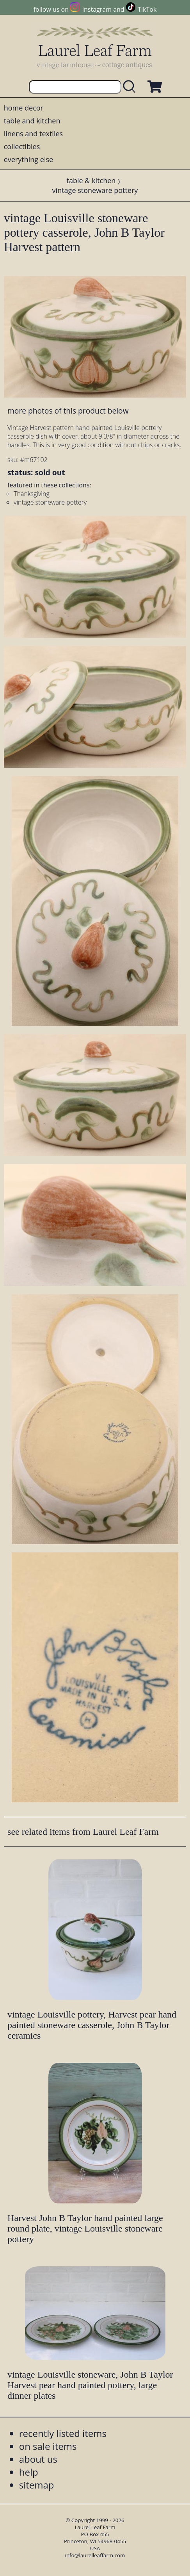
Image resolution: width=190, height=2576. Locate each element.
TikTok (147, 9)
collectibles (22, 146)
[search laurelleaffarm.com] (131, 87)
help (28, 2471)
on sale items (48, 2446)
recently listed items (63, 2433)
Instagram (97, 9)
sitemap (36, 2484)
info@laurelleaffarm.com (95, 2555)
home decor (23, 107)
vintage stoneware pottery (95, 190)
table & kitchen (91, 180)
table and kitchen (32, 120)
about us (38, 2459)
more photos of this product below (67, 410)
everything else (28, 159)
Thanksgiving (32, 493)
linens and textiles (33, 133)
